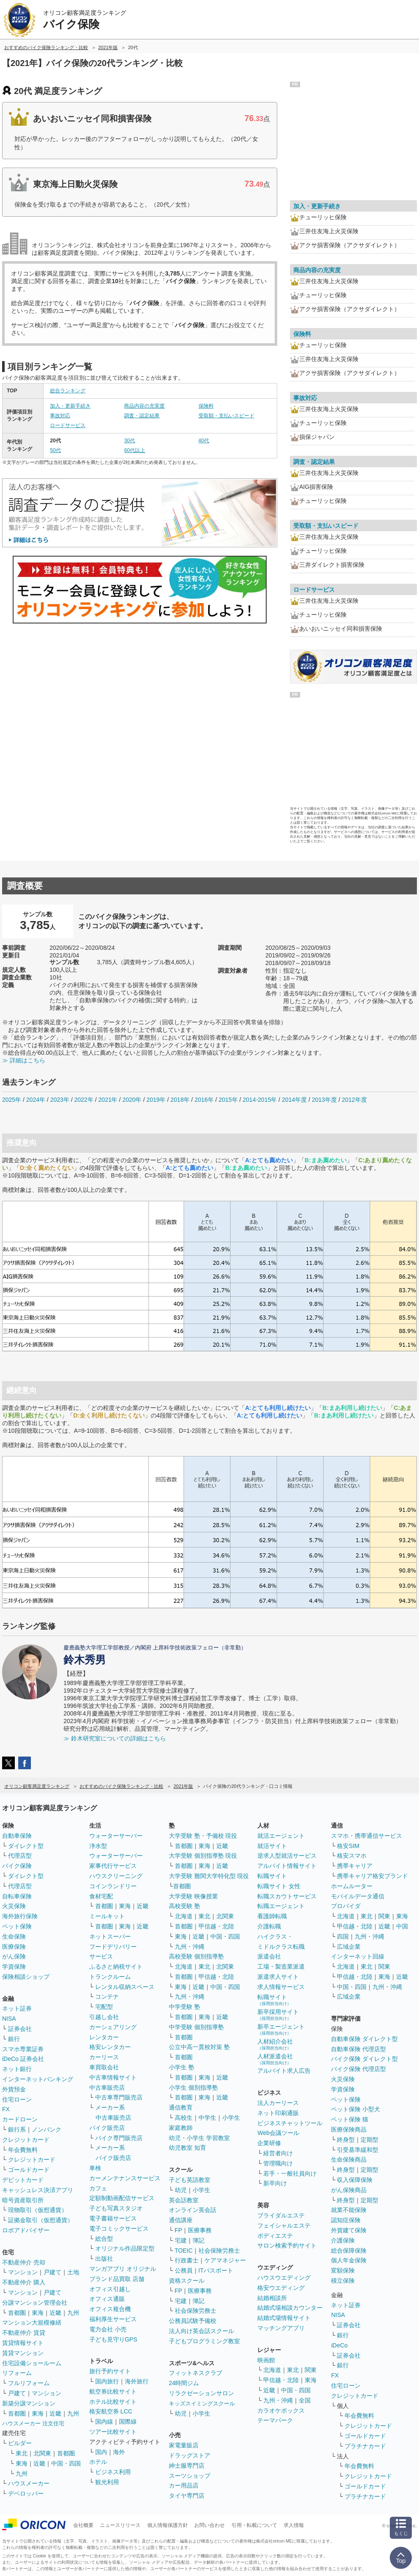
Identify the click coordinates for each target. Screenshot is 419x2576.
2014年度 (294, 1099)
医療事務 (200, 2230)
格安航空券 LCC (110, 2411)
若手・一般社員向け (290, 2173)
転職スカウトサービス (287, 1896)
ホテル (98, 2461)
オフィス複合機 (110, 2309)
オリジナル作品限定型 (124, 2248)
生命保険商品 (349, 2159)
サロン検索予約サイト (287, 2245)
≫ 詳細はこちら (23, 1060)
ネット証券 (17, 2008)
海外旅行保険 (20, 1916)
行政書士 (186, 2260)
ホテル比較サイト (113, 2401)
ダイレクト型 (26, 1845)
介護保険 (343, 2240)
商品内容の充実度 (144, 406)
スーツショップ (189, 2475)
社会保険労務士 (219, 2250)
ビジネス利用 (113, 2471)
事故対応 (60, 416)
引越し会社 (104, 2016)
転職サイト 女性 (278, 1886)
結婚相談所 (272, 2298)
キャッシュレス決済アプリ (37, 2190)
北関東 (42, 2453)
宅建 (181, 2240)
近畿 (55, 2312)
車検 (95, 2168)
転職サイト (272, 1876)
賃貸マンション (23, 2353)
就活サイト (272, 1845)
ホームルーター (351, 1886)
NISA (9, 2018)
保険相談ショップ (26, 1976)
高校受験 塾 (184, 1906)
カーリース (104, 2057)
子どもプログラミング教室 (204, 2341)
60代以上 (134, 450)
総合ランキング (67, 391)
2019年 (155, 1099)
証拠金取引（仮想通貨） (40, 2220)
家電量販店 (183, 2445)
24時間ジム (184, 2383)
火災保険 (14, 1906)
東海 (38, 2312)
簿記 (198, 2240)
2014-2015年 (260, 1099)
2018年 (180, 1099)
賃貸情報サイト (23, 2342)
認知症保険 (346, 2220)
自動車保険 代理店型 (358, 2049)
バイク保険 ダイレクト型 (364, 2058)
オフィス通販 (107, 2298)
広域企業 (349, 1946)
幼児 (181, 2190)
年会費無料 (23, 2149)
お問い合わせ (209, 2525)
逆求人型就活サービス (287, 1855)
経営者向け (278, 2153)
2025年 (11, 1099)
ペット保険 (17, 1926)
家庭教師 (181, 2127)
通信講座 (181, 2220)
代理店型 (20, 1855)
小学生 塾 (181, 2067)
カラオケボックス (281, 2410)
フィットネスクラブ (195, 2372)
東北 (22, 2453)
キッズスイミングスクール (202, 2403)
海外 (119, 2452)
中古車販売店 (107, 2087)
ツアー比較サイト (113, 2431)
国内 (101, 2452)
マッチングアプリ (281, 2328)
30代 (129, 441)
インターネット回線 (357, 1956)
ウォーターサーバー (116, 1835)
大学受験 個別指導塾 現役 (203, 1855)
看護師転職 (272, 1916)
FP (178, 2230)
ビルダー (20, 2443)
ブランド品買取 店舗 (116, 2278)
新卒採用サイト (278, 2014)
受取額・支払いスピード (226, 416)
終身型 (346, 2139)
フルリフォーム (29, 2383)
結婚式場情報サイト (284, 2317)
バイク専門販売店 (119, 2138)
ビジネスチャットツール (290, 2123)
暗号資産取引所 (23, 2200)
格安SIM (348, 1845)
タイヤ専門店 (186, 2495)
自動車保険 (17, 1835)
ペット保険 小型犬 (355, 2109)
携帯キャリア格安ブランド (372, 1876)
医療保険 (14, 1946)
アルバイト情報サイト (287, 1865)
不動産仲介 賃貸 (23, 2332)
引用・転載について (254, 2525)
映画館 (266, 2360)
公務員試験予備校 (192, 2320)
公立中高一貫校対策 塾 (199, 2047)
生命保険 (14, 1936)
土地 (73, 2272)
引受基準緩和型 (357, 2149)
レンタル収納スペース (124, 1986)
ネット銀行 (17, 2069)
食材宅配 (101, 1896)
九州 (73, 2312)
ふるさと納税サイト (116, 1966)
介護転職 (269, 1926)
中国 (402, 1926)
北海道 (184, 1916)
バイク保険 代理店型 (358, 2069)
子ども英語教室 (189, 2179)
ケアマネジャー (225, 2260)
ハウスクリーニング (116, 1876)
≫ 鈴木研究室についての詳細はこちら (114, 1738)
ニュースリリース (120, 2525)
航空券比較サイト (113, 2391)
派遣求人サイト (278, 1976)
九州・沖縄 (189, 1946)
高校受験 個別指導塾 (196, 1956)
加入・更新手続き (70, 406)
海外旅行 (137, 2381)
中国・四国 (66, 2463)
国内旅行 (107, 2381)
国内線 (104, 2421)
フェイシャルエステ (284, 2225)
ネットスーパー (110, 1936)
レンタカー (104, 2037)
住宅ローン (17, 2099)
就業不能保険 (349, 2209)
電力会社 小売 (108, 2329)
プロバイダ (346, 1906)
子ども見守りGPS (113, 2339)
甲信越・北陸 (216, 1926)
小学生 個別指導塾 (193, 2087)
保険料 (206, 406)
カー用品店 (183, 2485)
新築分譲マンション (28, 2403)
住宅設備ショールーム (31, 2363)
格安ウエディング (281, 2287)
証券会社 (20, 2028)
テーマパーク (275, 2420)
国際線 (128, 2421)
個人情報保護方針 (167, 2525)
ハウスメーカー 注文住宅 (33, 2423)
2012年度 (354, 1099)
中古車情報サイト (113, 2077)
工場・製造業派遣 (281, 1966)
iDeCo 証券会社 (23, 2058)
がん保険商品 (349, 2190)
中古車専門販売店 (119, 2097)
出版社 (104, 2258)
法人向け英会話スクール (201, 2331)
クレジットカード (26, 2139)
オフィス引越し (110, 2289)
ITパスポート (215, 2270)
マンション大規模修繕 (31, 2322)
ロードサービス (67, 425)
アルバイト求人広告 (284, 2070)
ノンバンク (46, 2129)
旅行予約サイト (110, 2371)
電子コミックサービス (119, 2228)
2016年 (204, 1099)
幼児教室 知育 (187, 2147)
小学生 (231, 2117)
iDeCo (339, 2345)
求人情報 (294, 2525)
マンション (23, 2272)
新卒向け (275, 2183)
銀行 (14, 2038)
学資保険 (14, 1966)
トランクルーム (110, 1976)
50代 (55, 450)
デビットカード (23, 2179)
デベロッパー (26, 2493)
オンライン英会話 (192, 2209)
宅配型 (104, 2006)
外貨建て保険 (349, 2230)
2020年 (131, 1099)
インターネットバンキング (37, 2079)
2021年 (107, 1099)
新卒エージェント (281, 2029)
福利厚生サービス (113, 2319)
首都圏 (17, 2312)
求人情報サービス (281, 1986)
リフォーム (17, 2372)
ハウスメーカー (29, 2483)
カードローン (20, 2119)
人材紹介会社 (275, 2044)
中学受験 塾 (184, 2006)
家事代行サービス (113, 1865)
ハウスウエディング (284, 2277)
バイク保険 (17, 1865)
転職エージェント (281, 1906)
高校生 (184, 2117)
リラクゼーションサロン (201, 2393)
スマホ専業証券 (23, 2049)
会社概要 (83, 2525)
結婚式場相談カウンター (290, 2307)
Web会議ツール (278, 2132)
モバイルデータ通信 (357, 1896)
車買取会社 (104, 2067)
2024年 (35, 1099)
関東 (311, 2369)
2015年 (227, 1099)
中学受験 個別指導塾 (196, 2027)
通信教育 (181, 2107)
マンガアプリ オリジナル (122, 2268)
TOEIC (184, 2250)
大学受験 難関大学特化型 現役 (209, 1876)
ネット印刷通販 (278, 2113)
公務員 (184, 2270)
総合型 (104, 2238)
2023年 (59, 1099)
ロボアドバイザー (26, 2230)
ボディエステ (275, 2235)
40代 (203, 441)
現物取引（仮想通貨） (37, 2209)
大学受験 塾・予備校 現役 (203, 1835)
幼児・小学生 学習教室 (199, 2138)
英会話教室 (183, 2200)
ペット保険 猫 (349, 2119)
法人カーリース (278, 2102)
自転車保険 (17, 1896)
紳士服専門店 (186, 2465)
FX (6, 2109)
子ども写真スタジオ (116, 2208)
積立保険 (343, 2280)
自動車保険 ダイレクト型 (364, 2038)
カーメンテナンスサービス (124, 2178)
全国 (305, 2400)
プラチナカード (365, 2446)
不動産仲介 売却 (23, 2262)
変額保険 (343, 2270)
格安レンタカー (110, 2047)
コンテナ (107, 1996)
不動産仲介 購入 (23, 2282)
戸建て (52, 2272)
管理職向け (278, 2163)
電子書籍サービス (113, 2218)
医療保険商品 (349, 2129)
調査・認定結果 (142, 416)
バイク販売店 (107, 2127)
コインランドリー (113, 1886)
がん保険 (14, 1956)
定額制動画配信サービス (121, 2198)
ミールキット (107, 1916)
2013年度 (324, 1099)
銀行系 (17, 2129)
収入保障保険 (354, 2179)
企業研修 (269, 2143)
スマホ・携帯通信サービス (366, 1835)
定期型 (369, 2139)
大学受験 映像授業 (193, 1896)
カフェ (98, 2188)
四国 (343, 1936)
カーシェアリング (113, 2027)
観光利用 (107, 2482)
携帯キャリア (354, 1865)
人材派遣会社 (275, 2059)
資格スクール (186, 2280)
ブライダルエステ (281, 2215)
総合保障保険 (349, 2250)
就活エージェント (281, 1835)
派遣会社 (269, 1956)
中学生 (207, 2117)
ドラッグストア (189, 2455)
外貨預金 (14, 2089)
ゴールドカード (29, 2169)
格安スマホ (352, 1855)
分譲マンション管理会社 (34, 2302)
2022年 (83, 1099)
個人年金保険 (349, 2260)
